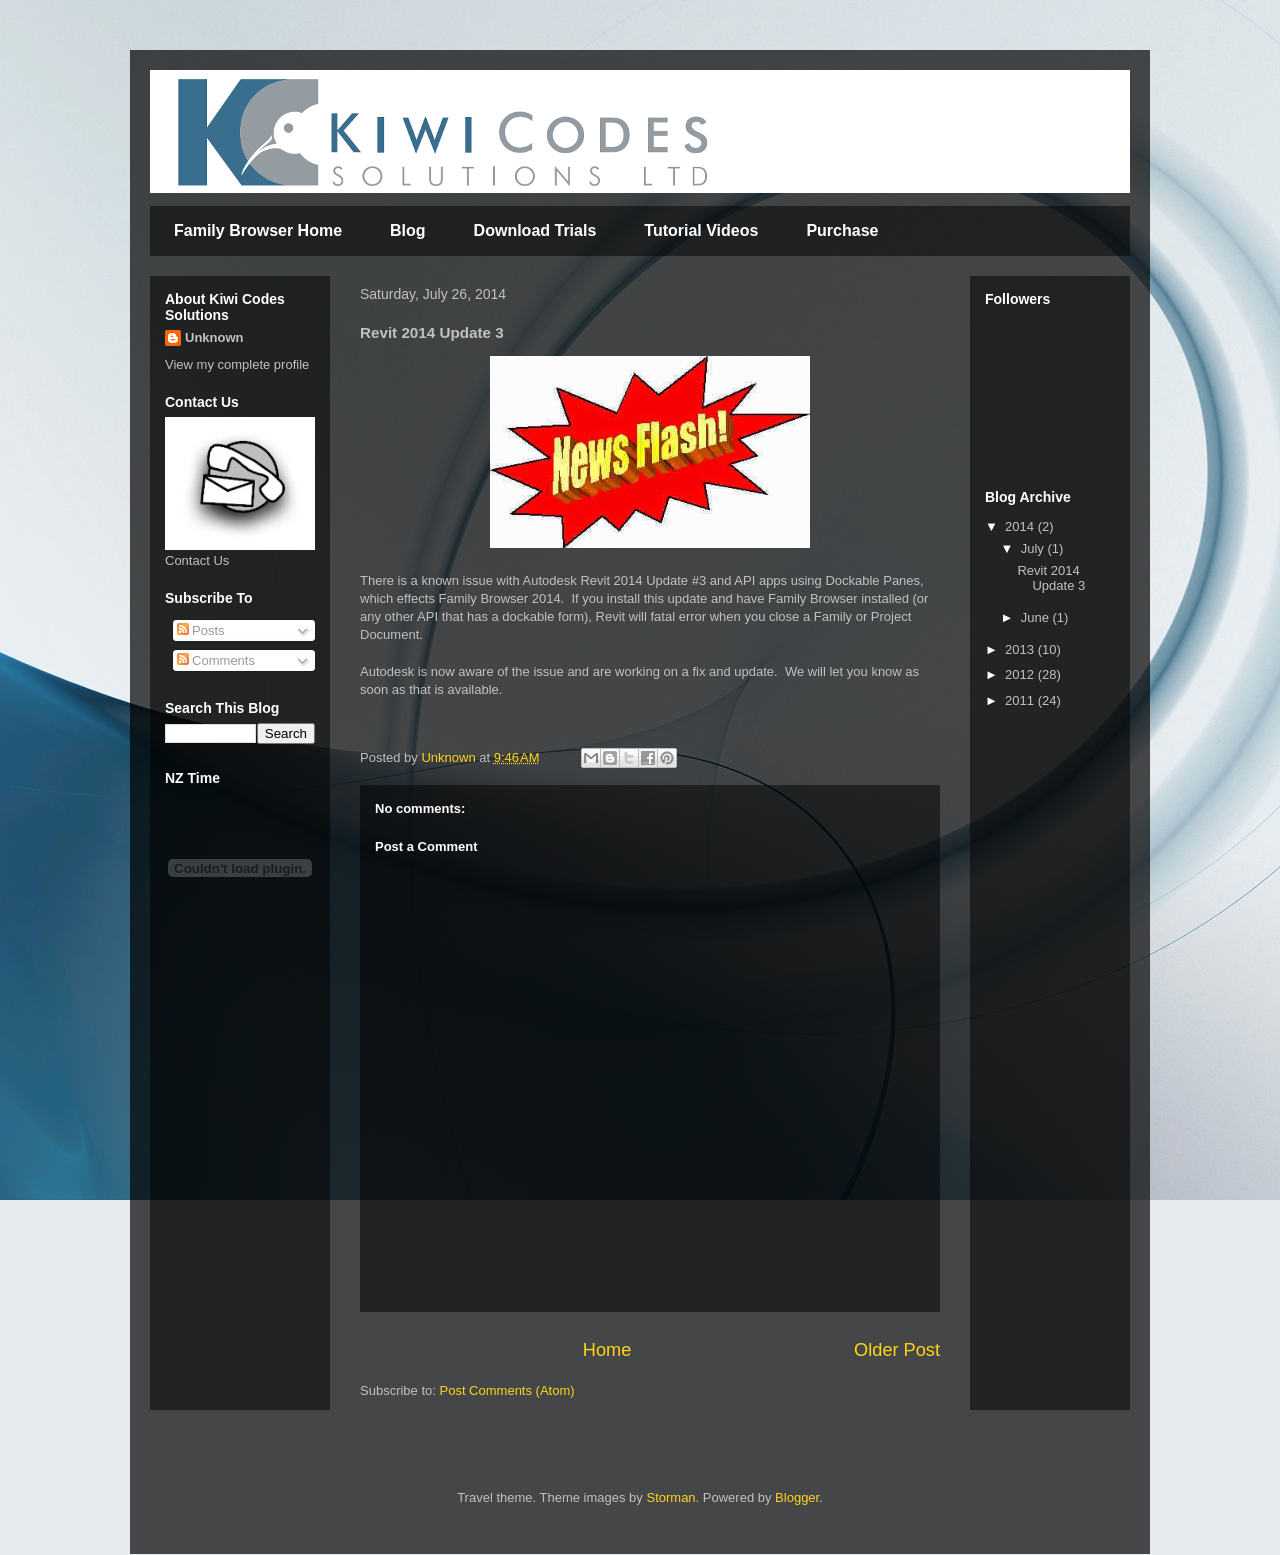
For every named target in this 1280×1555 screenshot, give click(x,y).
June (1037, 617)
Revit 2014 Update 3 (1051, 578)
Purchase (842, 230)
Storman (670, 1497)
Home (607, 1350)
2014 (1021, 526)
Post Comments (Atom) (507, 1390)
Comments (216, 660)
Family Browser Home (258, 230)
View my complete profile (237, 364)
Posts (201, 630)
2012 (1021, 674)
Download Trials (535, 230)
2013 (1021, 649)
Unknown (214, 337)
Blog (408, 230)
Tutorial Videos (701, 230)
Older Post (897, 1350)
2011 (1021, 700)
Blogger (797, 1497)
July (1034, 548)
